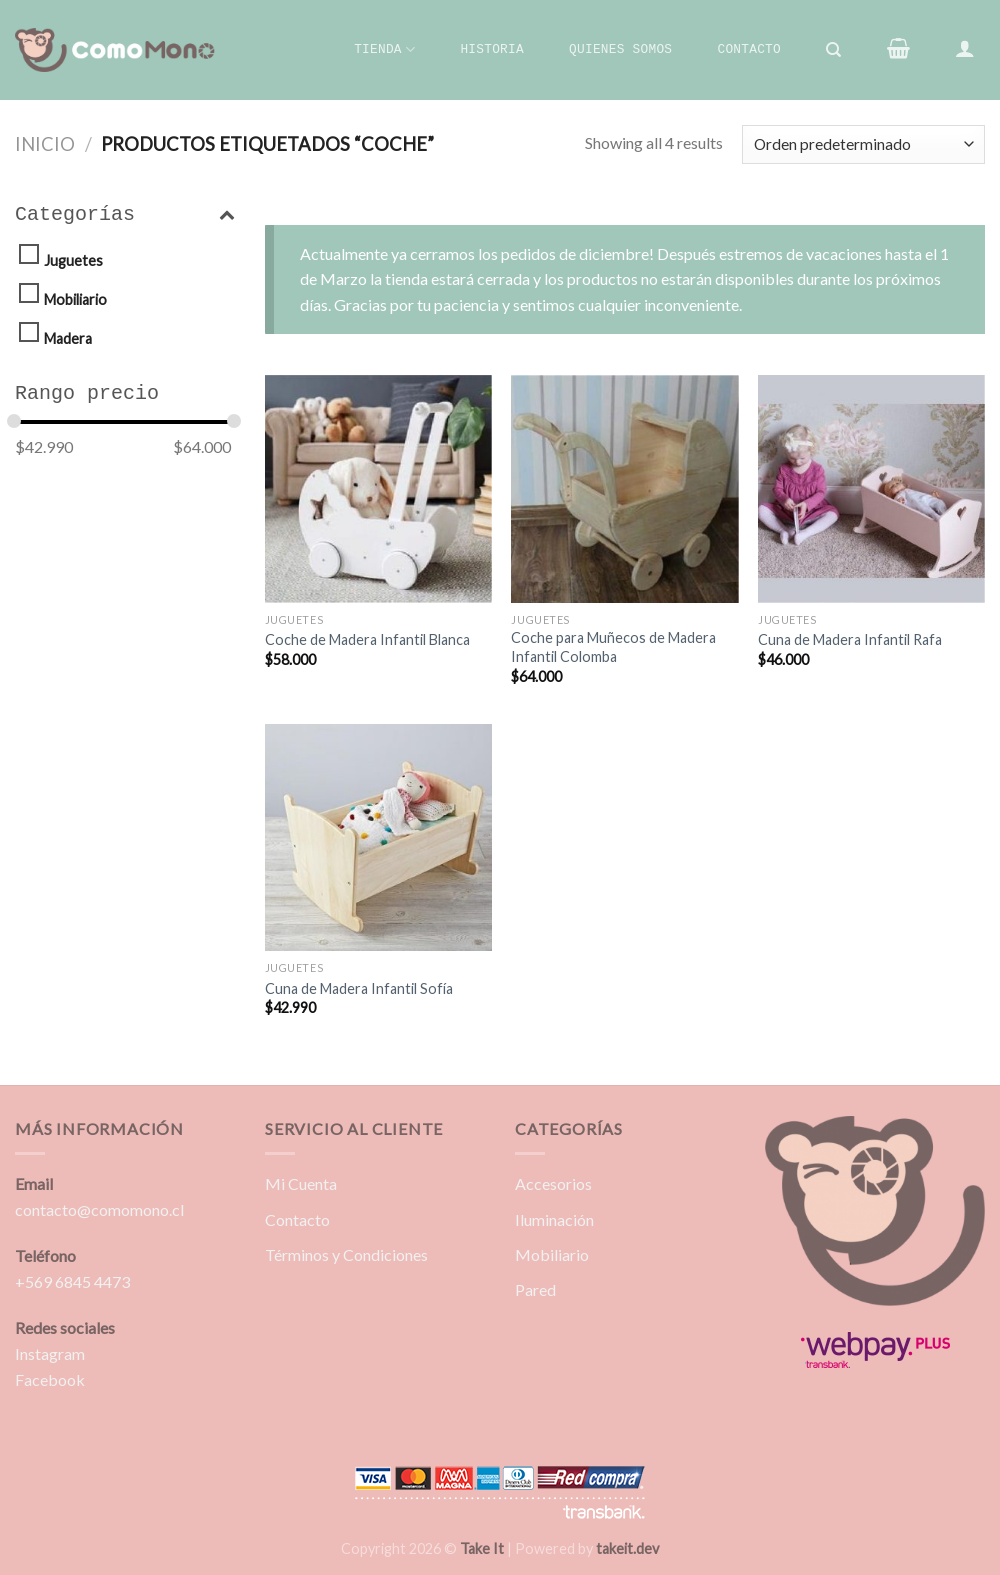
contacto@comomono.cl (99, 1209)
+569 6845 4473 (72, 1281)
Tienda (384, 49)
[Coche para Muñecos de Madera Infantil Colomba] (624, 488)
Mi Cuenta (301, 1183)
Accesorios (553, 1183)
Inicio (45, 144)
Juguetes (73, 260)
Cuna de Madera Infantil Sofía (359, 988)
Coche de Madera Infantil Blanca (367, 639)
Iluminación (554, 1219)
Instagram (50, 1353)
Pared (535, 1289)
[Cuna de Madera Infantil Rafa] (871, 488)
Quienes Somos (620, 49)
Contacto (748, 49)
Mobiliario (75, 299)
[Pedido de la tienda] (863, 144)
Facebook (50, 1379)
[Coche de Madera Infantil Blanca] (378, 488)
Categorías (125, 215)
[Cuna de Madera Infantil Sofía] (378, 837)
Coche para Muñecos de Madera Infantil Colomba (613, 647)
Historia (491, 49)
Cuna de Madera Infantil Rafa (850, 639)
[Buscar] (834, 50)
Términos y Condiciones (346, 1254)
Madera (68, 338)
